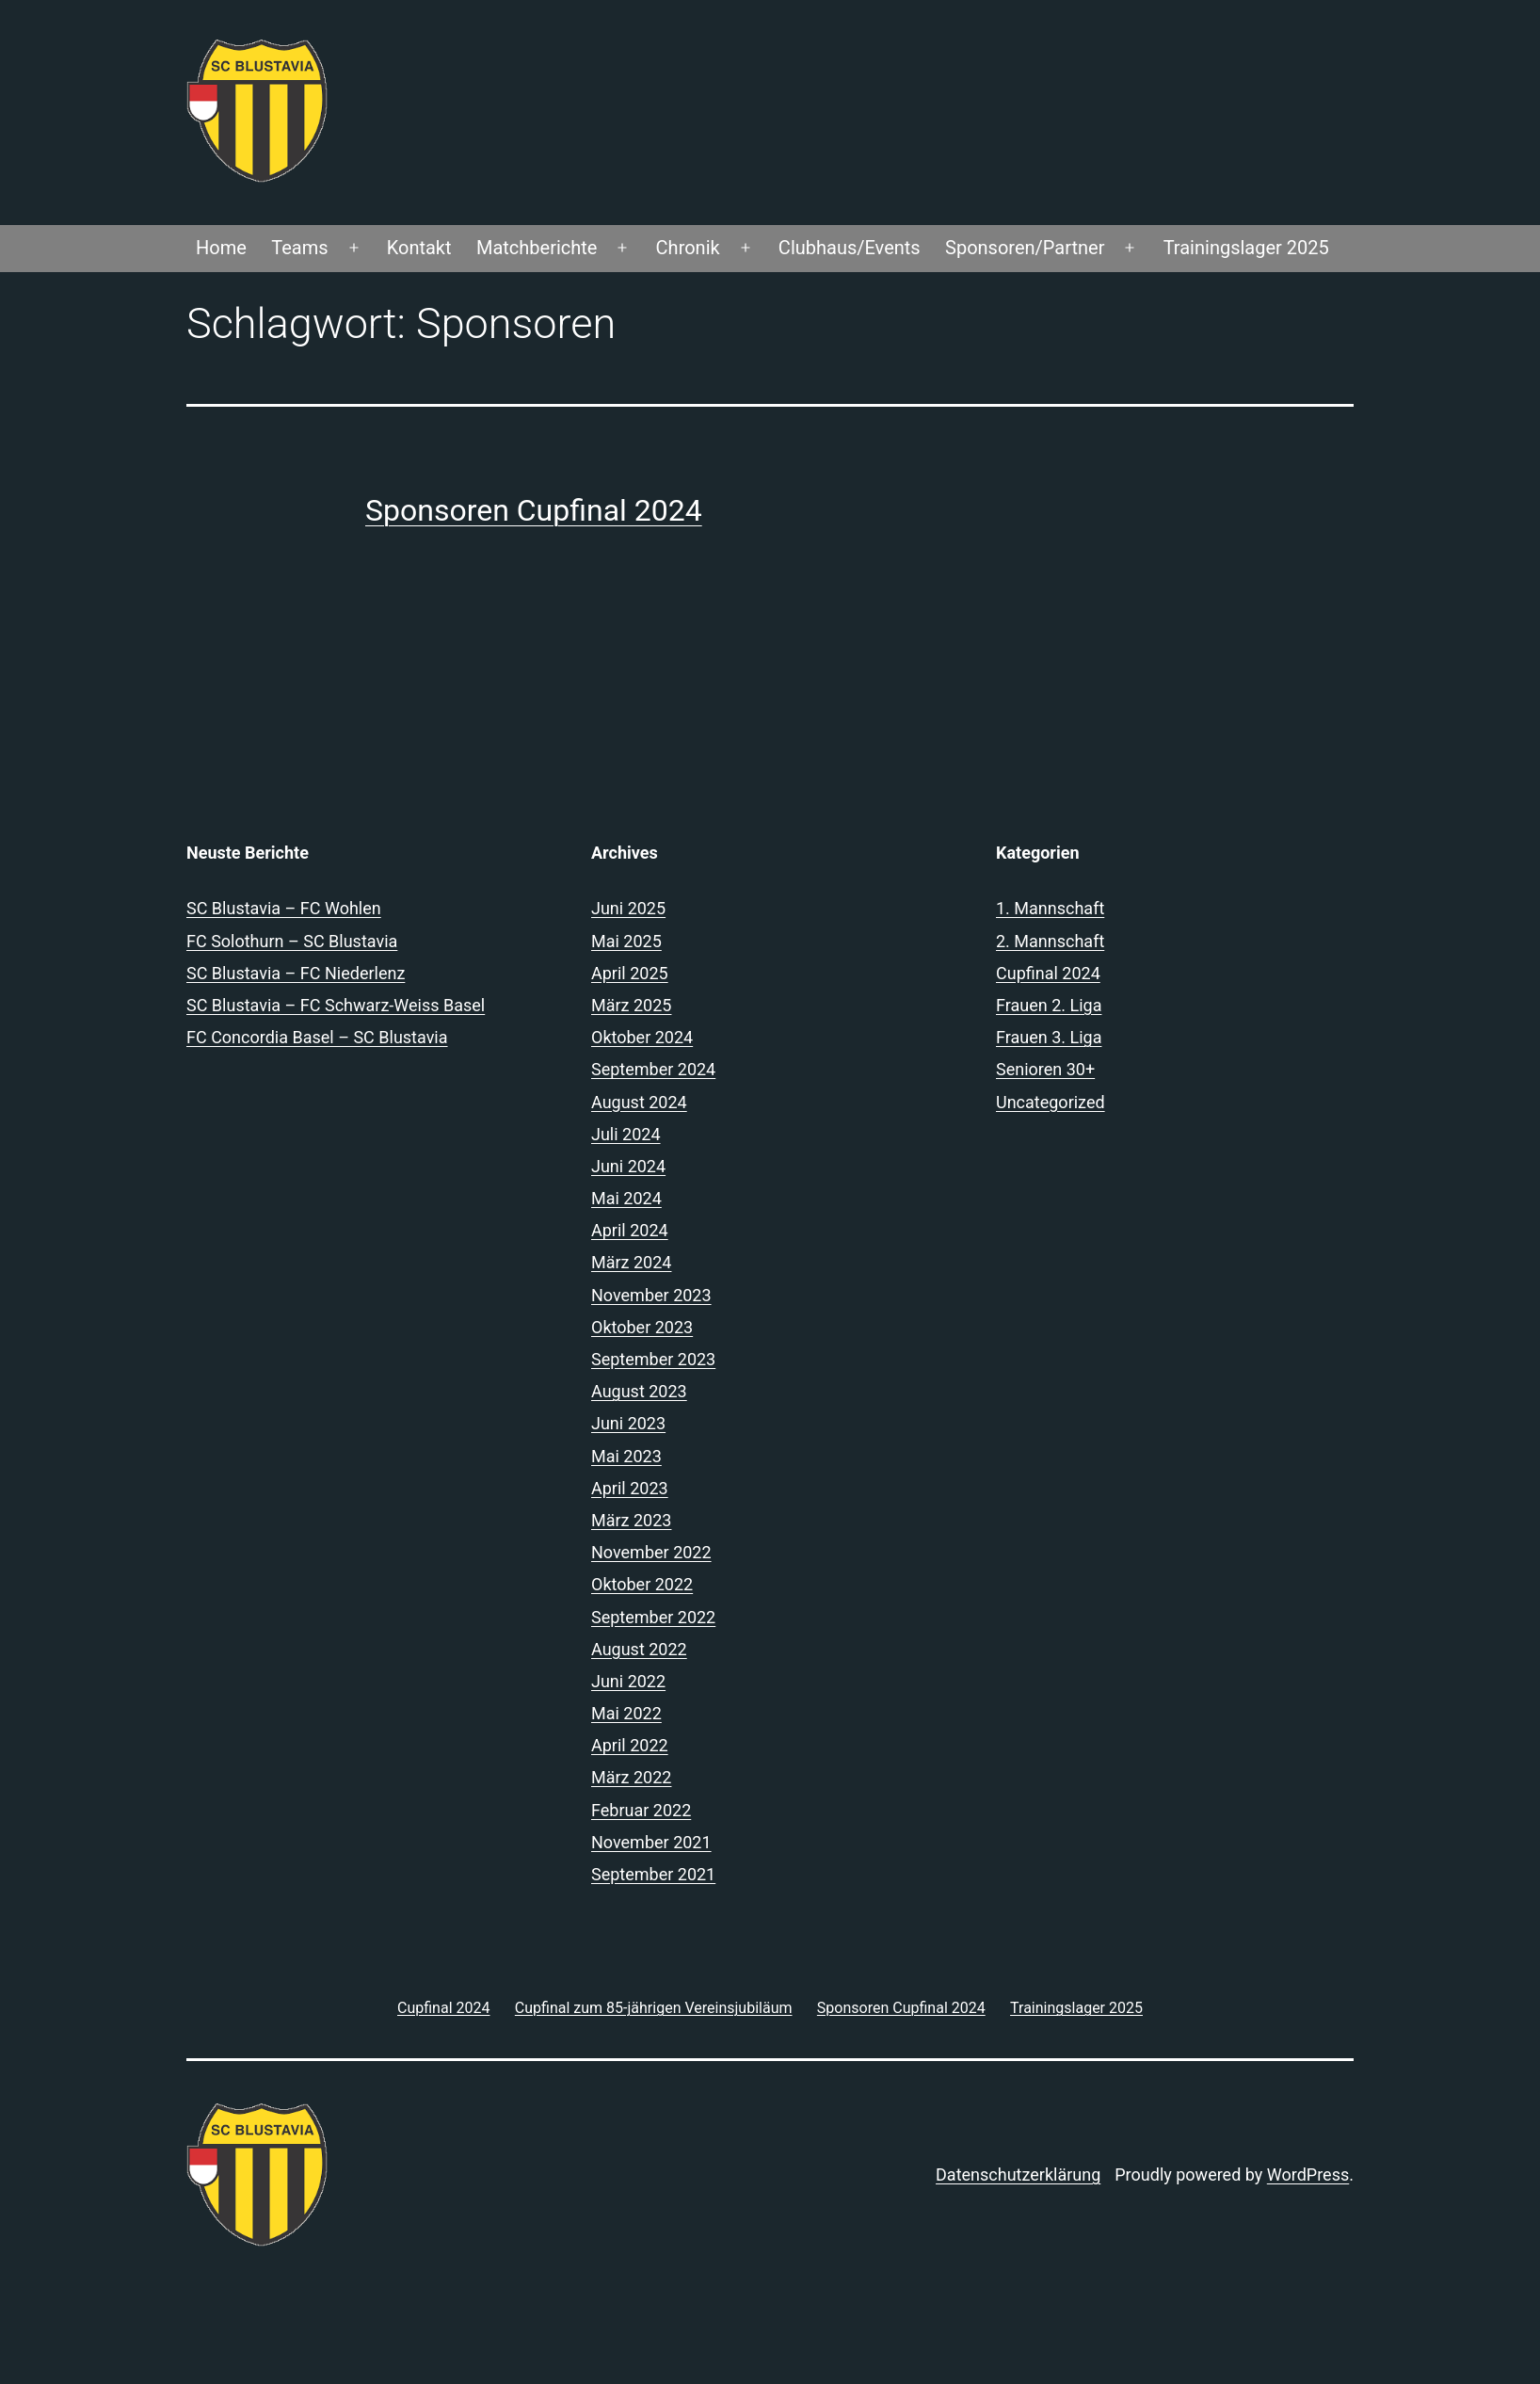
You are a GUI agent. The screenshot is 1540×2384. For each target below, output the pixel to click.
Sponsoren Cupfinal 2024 (533, 510)
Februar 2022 (641, 1810)
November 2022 (651, 1552)
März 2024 (631, 1262)
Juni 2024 (628, 1166)
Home (221, 247)
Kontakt (419, 247)
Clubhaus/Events (849, 247)
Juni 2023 (628, 1423)
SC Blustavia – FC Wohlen (283, 908)
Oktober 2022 (642, 1584)
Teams (299, 247)
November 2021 (651, 1842)
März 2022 (631, 1777)
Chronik (688, 247)
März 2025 (631, 1005)
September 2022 (653, 1617)
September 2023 (653, 1359)
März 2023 (631, 1520)
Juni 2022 (628, 1681)
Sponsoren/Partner (1024, 247)
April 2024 (629, 1230)
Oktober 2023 (642, 1327)
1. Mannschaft (1050, 908)
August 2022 (639, 1649)
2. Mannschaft (1050, 941)
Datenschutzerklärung (1018, 2174)
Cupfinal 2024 (1048, 973)
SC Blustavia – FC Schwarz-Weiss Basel (335, 1005)
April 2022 (629, 1745)
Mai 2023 (626, 1456)
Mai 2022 (626, 1713)
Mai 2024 (626, 1198)
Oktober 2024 (642, 1037)
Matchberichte (536, 247)
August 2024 (639, 1102)
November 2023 (651, 1295)
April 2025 (629, 973)
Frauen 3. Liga (1048, 1037)
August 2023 (639, 1391)
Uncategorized (1050, 1102)
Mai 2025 (626, 941)
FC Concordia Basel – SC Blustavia (317, 1037)
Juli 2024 (626, 1134)
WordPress (1308, 2174)
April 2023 (629, 1488)
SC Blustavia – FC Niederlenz (295, 973)
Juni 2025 (628, 908)
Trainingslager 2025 (1246, 247)
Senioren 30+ (1045, 1069)
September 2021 (653, 1874)
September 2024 (653, 1069)
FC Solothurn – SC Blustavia (291, 941)
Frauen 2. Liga (1048, 1005)
